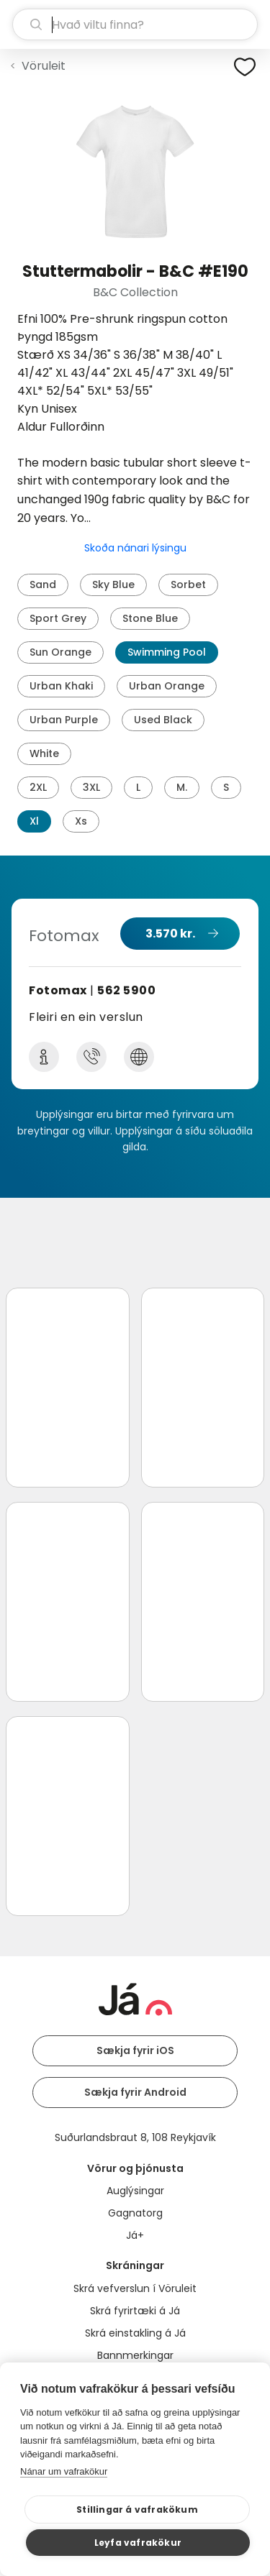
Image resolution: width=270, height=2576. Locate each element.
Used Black (163, 719)
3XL (91, 787)
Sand (43, 584)
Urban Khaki (61, 686)
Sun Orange (60, 652)
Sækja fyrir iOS (135, 2050)
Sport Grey (58, 618)
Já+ (135, 2235)
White (44, 753)
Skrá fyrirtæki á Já (135, 2311)
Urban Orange (166, 686)
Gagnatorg (135, 2213)
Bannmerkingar (135, 2355)
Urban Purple (64, 719)
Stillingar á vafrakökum (137, 2509)
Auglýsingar (135, 2190)
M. (181, 787)
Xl (34, 821)
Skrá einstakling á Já (135, 2333)
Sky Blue (113, 584)
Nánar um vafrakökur (63, 2471)
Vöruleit (44, 66)
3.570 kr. (170, 933)
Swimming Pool (166, 652)
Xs (81, 821)
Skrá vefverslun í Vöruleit (135, 2288)
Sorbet (188, 584)
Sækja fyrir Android (135, 2092)
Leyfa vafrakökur (137, 2542)
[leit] (135, 24)
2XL (38, 787)
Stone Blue (150, 618)
